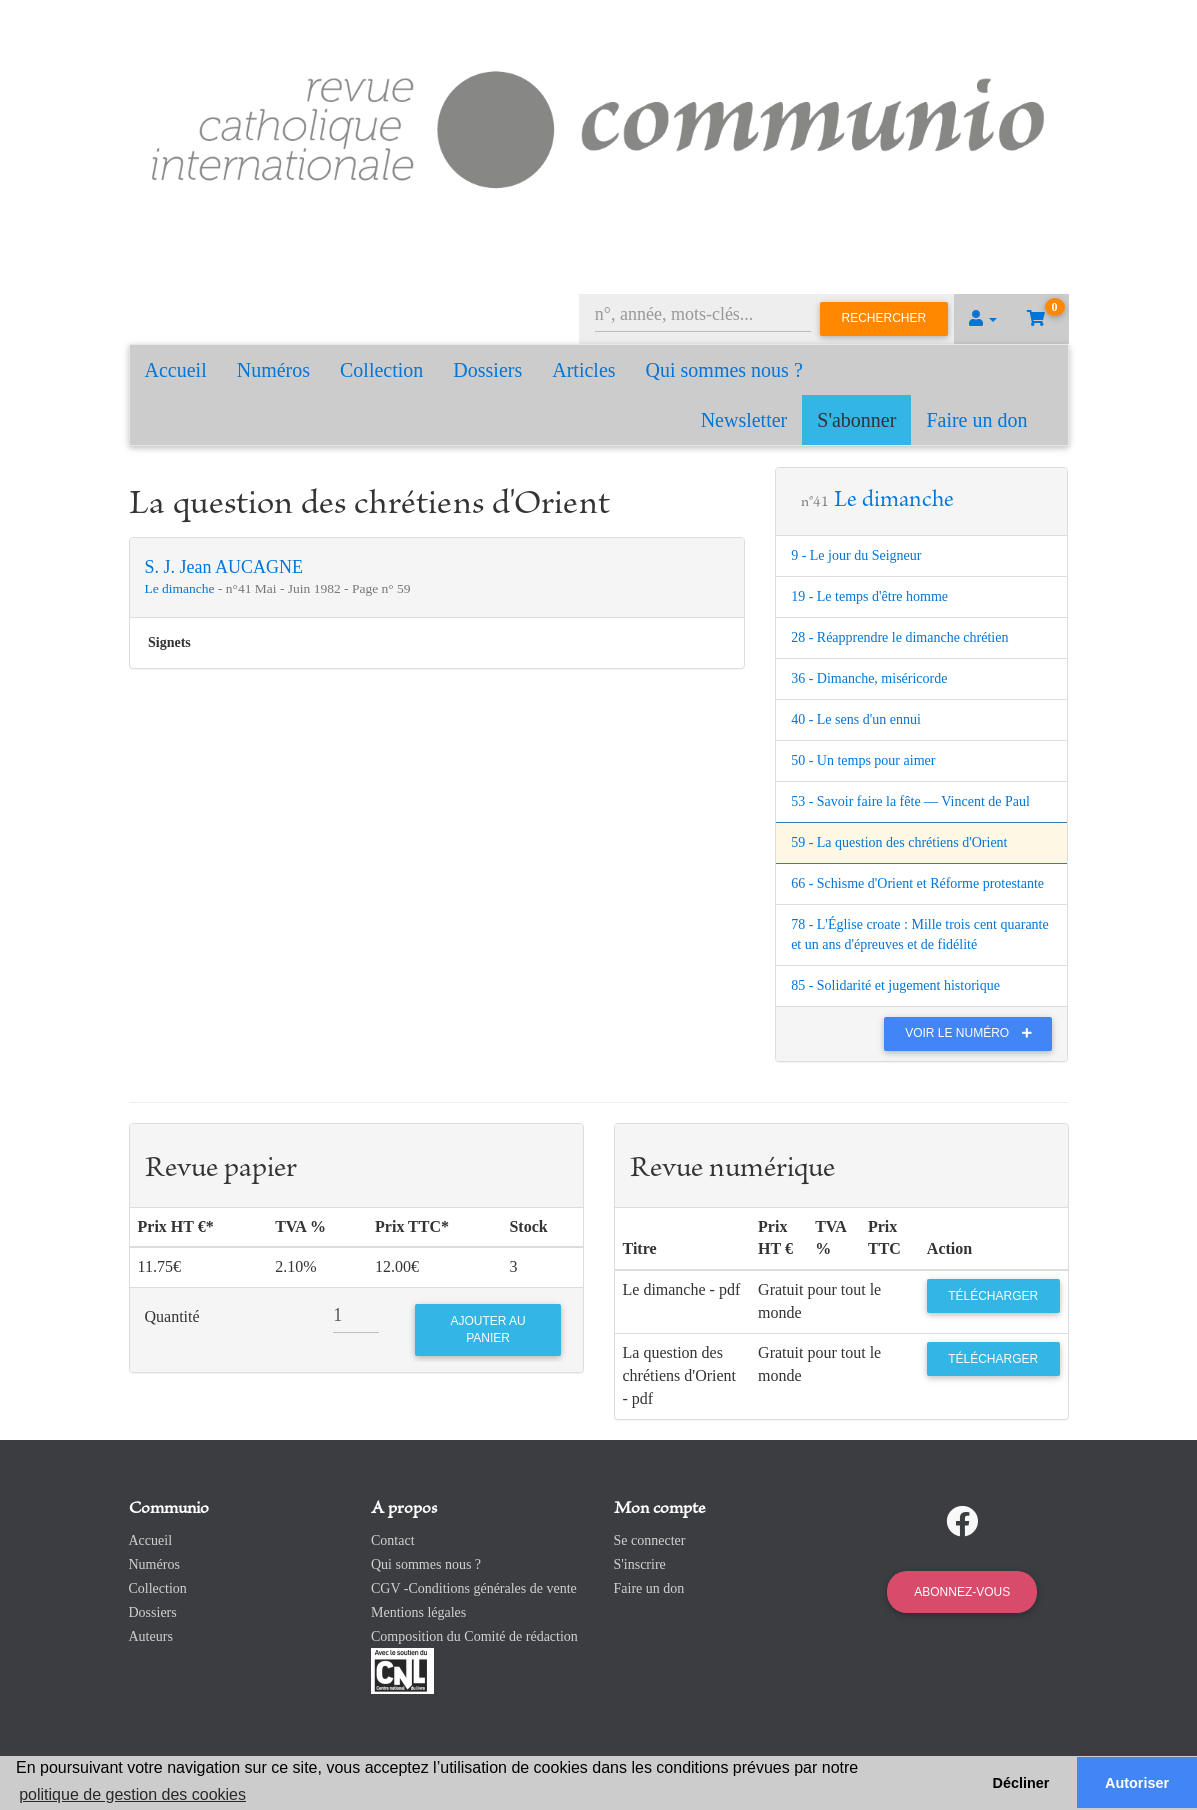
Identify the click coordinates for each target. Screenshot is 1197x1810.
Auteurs (151, 1636)
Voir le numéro (973, 1033)
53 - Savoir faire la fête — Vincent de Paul (910, 801)
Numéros (273, 370)
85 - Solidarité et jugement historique (895, 985)
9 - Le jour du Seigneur (856, 555)
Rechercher (884, 318)
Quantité (172, 1316)
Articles (583, 370)
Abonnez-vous (962, 1592)
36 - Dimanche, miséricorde (869, 678)
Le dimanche (181, 588)
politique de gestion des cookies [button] (132, 1794)
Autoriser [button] (1137, 1783)
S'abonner (856, 420)
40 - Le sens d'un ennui (856, 719)
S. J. (162, 567)
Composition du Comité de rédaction (474, 1636)
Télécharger (993, 1296)
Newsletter (744, 420)
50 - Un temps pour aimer (863, 760)
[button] (983, 319)
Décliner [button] (1021, 1783)
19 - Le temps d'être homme (869, 596)
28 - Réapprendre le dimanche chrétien (899, 637)
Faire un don (976, 420)
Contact (393, 1540)
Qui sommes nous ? (724, 370)
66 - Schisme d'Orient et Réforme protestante (917, 883)
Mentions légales (418, 1612)
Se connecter (650, 1540)
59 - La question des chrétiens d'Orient (899, 842)
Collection (381, 370)
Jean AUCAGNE (242, 567)
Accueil (176, 370)
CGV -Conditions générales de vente (474, 1588)
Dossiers (487, 370)
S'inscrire (640, 1564)
